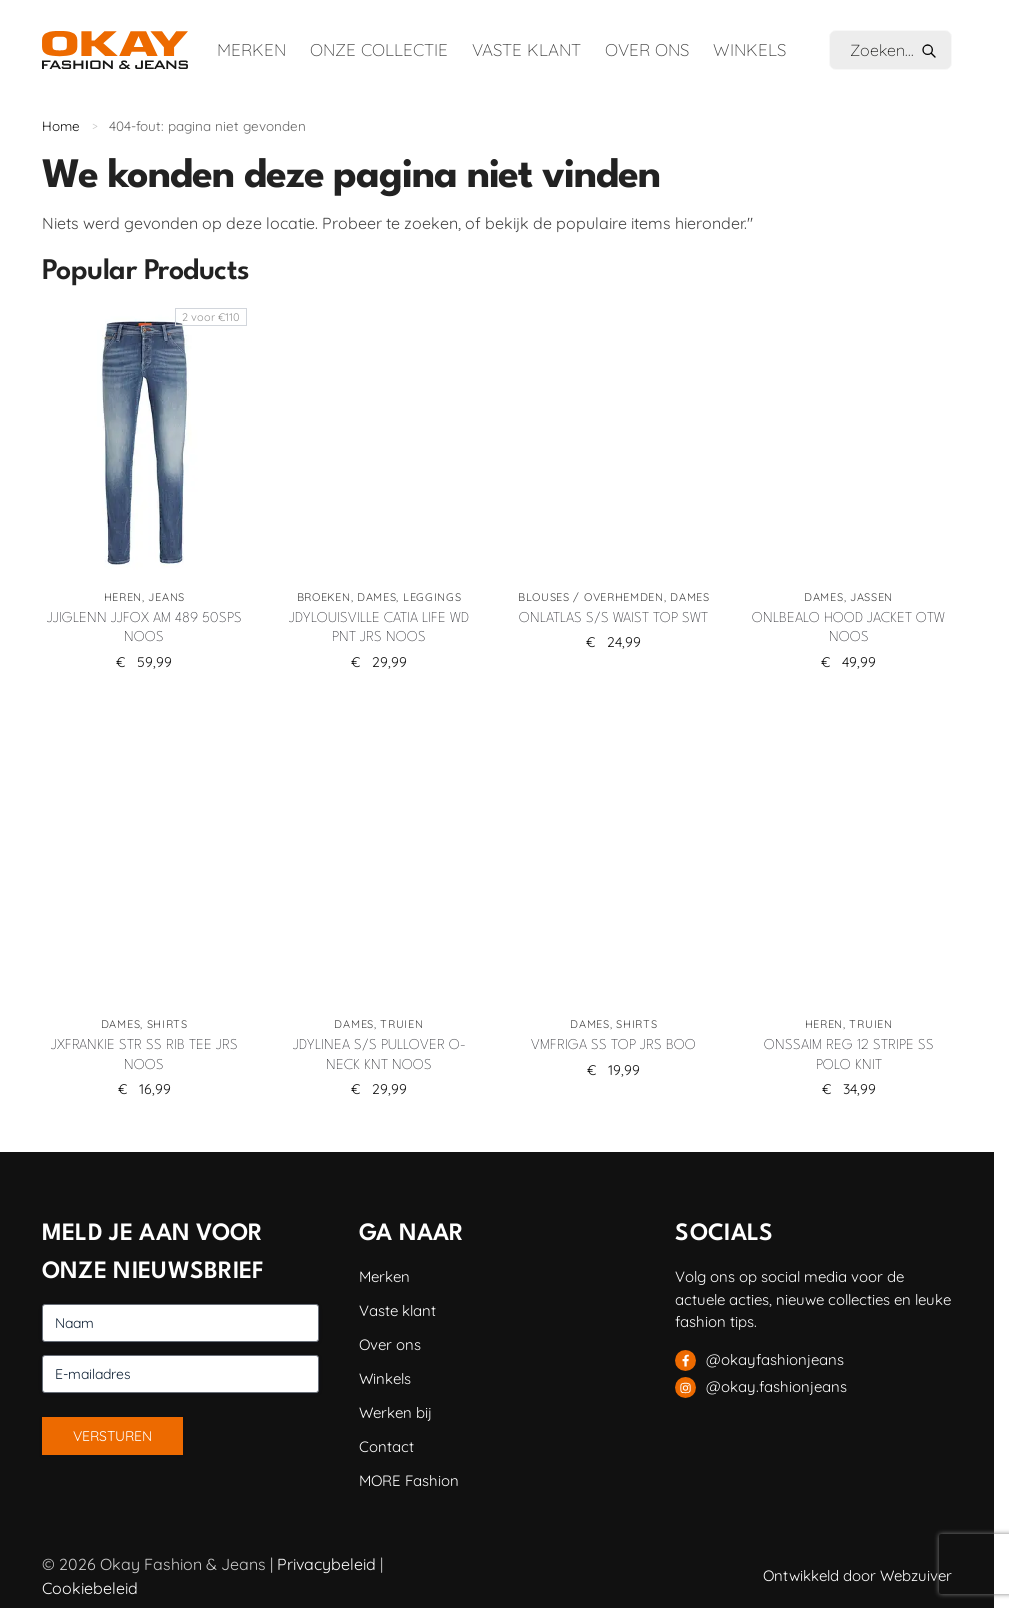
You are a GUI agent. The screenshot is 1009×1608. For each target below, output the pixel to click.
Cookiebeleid (90, 1588)
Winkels (749, 49)
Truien (401, 1024)
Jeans (166, 597)
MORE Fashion (409, 1480)
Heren (123, 597)
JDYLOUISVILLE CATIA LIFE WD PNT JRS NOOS (379, 628)
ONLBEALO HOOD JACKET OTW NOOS (848, 628)
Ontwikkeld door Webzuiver (857, 1575)
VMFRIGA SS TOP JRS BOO (613, 1045)
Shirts (167, 1024)
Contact (386, 1446)
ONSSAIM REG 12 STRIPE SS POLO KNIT (849, 1055)
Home (61, 125)
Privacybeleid (326, 1564)
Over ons (647, 49)
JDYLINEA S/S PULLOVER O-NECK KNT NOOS (379, 1055)
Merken (251, 49)
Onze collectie (379, 49)
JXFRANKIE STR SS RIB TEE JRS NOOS (144, 1055)
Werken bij (395, 1412)
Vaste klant (526, 49)
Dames (377, 597)
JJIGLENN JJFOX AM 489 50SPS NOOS (144, 628)
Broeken (324, 597)
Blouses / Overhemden (591, 597)
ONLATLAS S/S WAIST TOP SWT (613, 618)
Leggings (432, 597)
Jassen (871, 597)
